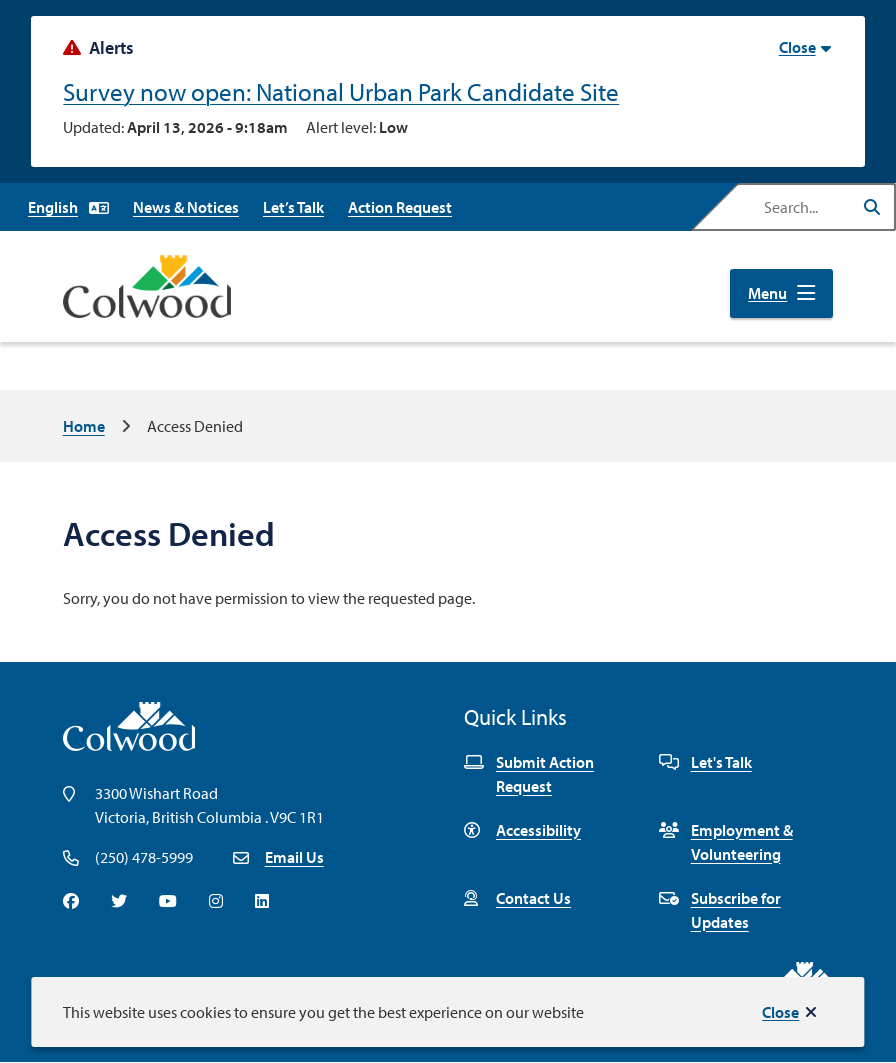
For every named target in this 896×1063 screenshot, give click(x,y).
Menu (767, 293)
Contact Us (517, 898)
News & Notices (186, 207)
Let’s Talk (293, 207)
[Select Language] (68, 207)
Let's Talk (705, 762)
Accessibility (522, 830)
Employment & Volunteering (726, 842)
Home (84, 426)
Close (780, 1012)
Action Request (400, 207)
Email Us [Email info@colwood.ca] (294, 857)
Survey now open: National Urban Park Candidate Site (341, 91)
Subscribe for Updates (720, 910)
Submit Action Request (529, 774)
